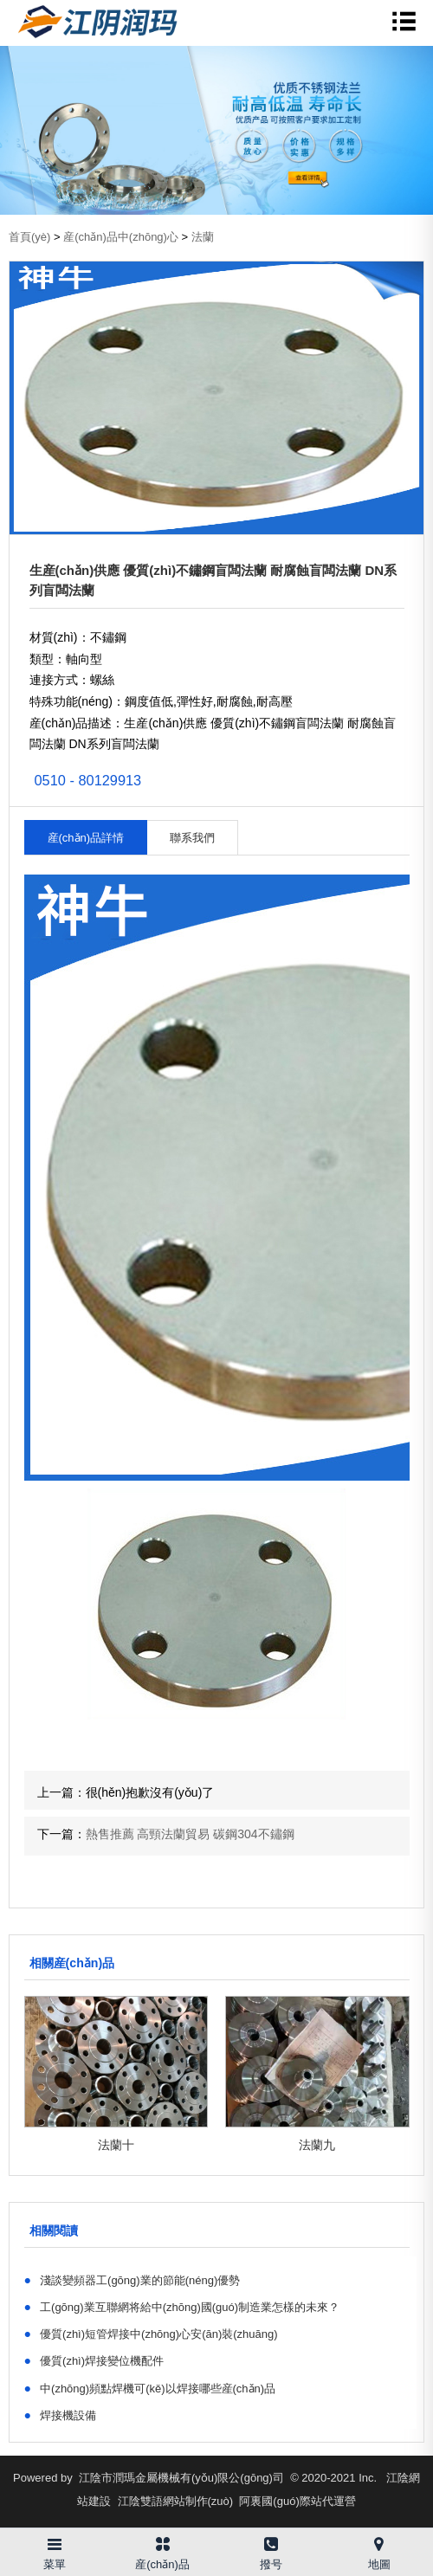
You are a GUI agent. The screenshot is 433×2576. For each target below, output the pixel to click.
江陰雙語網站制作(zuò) (176, 2501)
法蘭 (202, 236)
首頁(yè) (29, 236)
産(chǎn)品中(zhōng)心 (120, 236)
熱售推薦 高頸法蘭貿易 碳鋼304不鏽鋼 (190, 1834)
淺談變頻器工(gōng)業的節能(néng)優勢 (132, 2280)
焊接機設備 (60, 2415)
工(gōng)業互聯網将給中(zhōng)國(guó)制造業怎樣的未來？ (182, 2307)
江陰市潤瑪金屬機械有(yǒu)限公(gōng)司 (181, 2477)
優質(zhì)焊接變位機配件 (94, 2360)
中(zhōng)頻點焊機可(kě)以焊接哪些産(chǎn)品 (150, 2388)
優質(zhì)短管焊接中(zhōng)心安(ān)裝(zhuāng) (151, 2333)
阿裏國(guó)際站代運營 (297, 2501)
